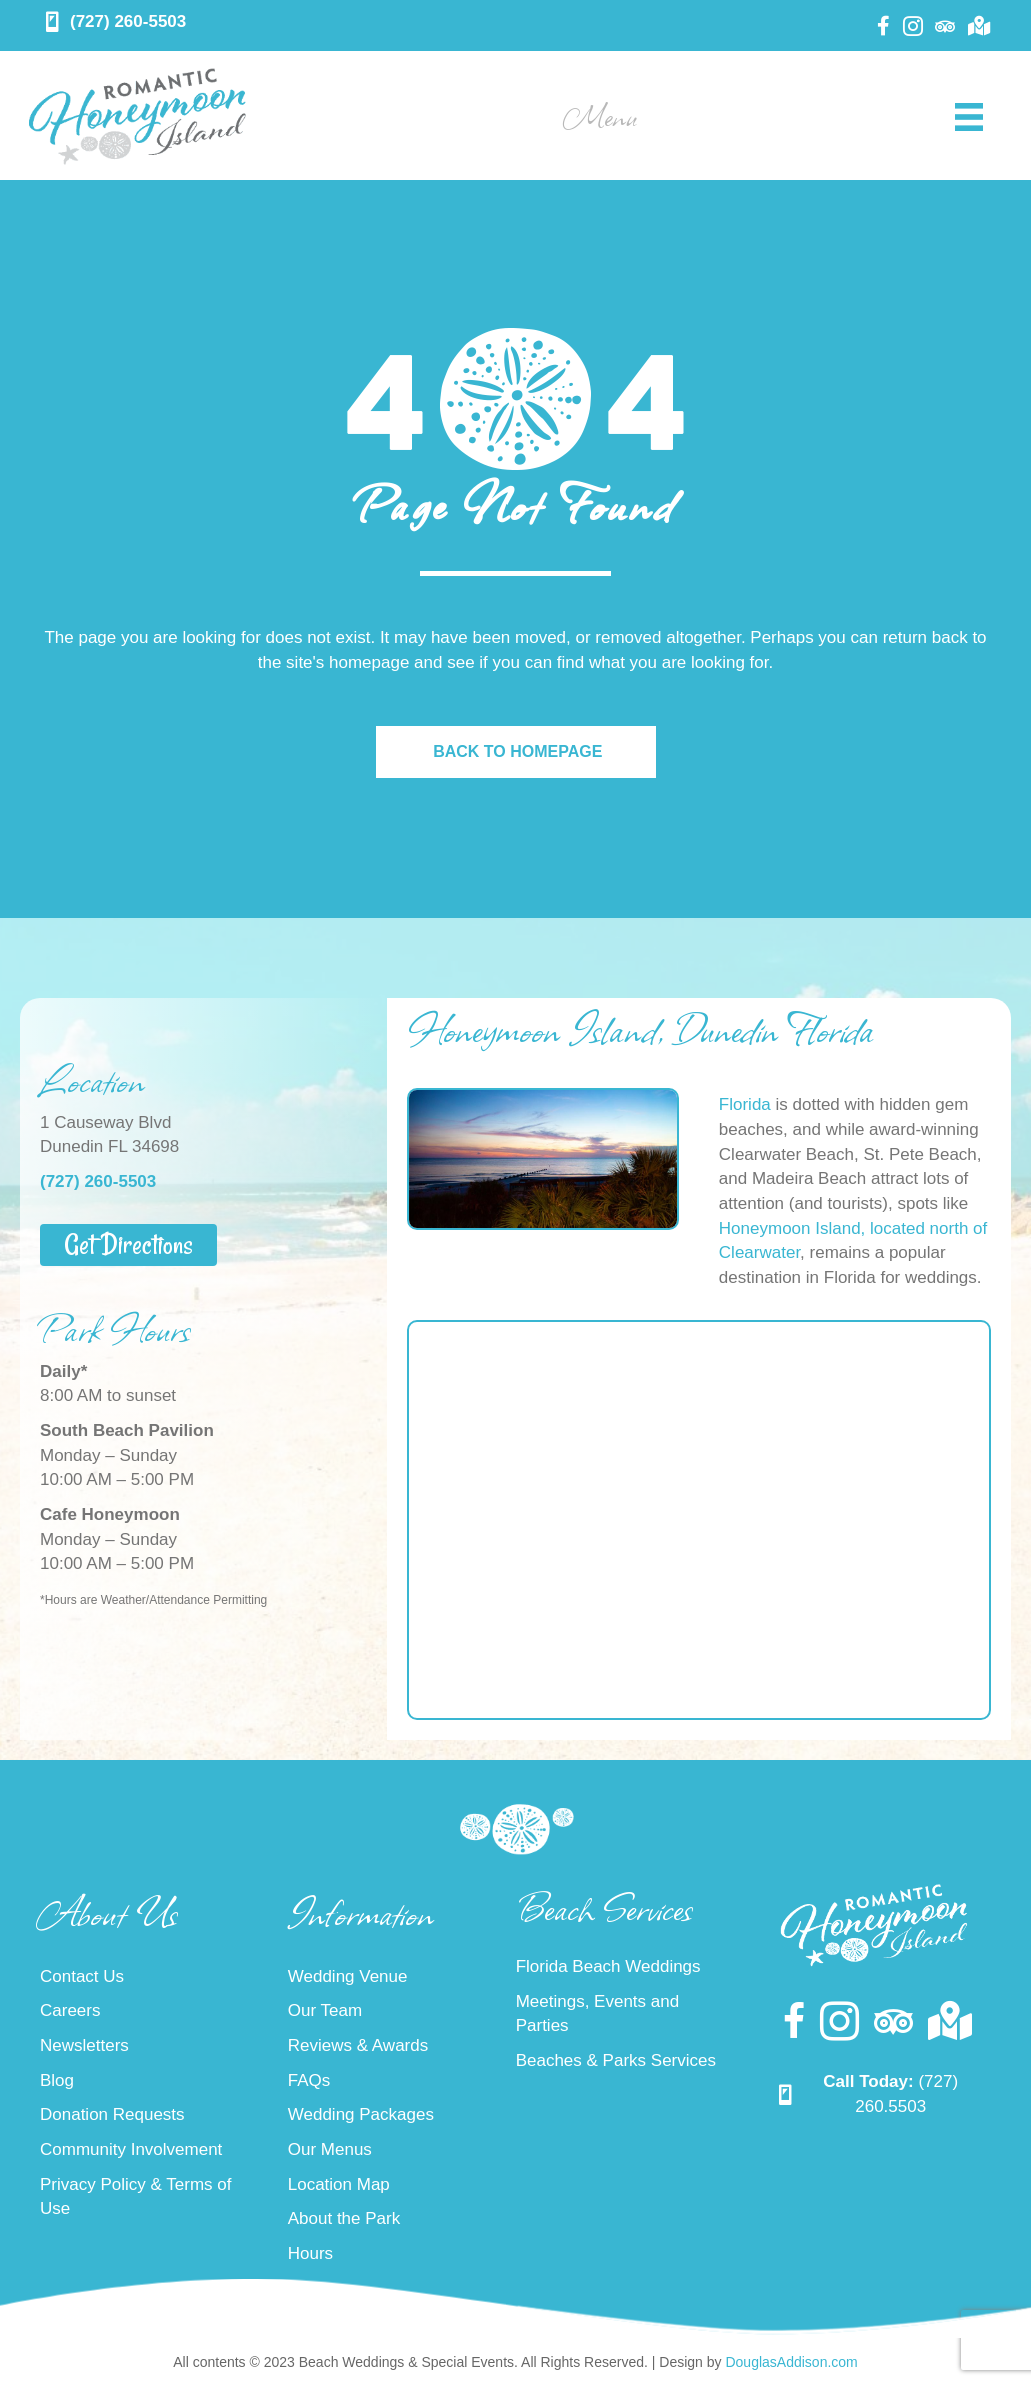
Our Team (325, 2010)
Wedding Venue (348, 1976)
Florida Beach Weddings (608, 1966)
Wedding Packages (361, 2114)
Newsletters (84, 2045)
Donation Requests (112, 2114)
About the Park (344, 2218)
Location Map (339, 2184)
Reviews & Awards (358, 2045)
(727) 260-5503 (128, 21)
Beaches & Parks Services (616, 2060)
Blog (57, 2080)
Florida (745, 1104)
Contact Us (82, 1976)
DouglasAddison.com (791, 2362)
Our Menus (330, 2149)
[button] (128, 1245)
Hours (310, 2253)
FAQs (309, 2080)
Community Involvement (131, 2149)
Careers (70, 2010)
